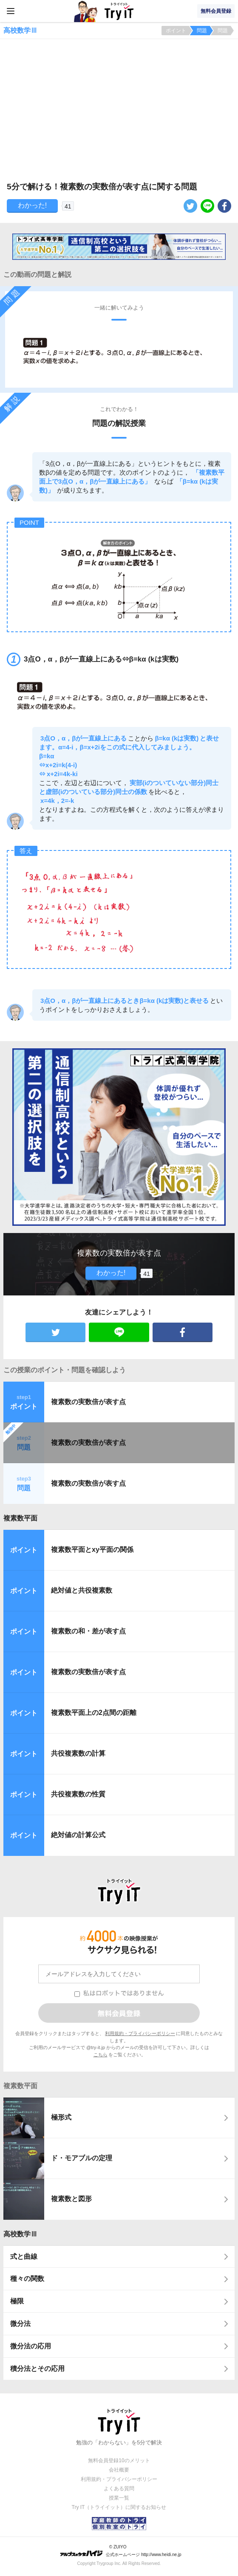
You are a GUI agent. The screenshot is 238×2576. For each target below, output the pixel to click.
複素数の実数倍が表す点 (88, 1401)
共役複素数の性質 (78, 1794)
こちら (101, 2054)
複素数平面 (20, 1518)
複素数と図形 (71, 2198)
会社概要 (119, 2469)
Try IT (119, 11)
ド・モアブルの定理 (81, 2158)
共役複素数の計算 (78, 1753)
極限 (17, 2301)
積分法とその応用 (37, 2368)
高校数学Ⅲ (20, 2234)
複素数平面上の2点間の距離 (93, 1712)
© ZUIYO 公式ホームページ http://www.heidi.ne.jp (120, 2551)
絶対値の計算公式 (78, 1834)
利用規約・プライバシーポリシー (140, 2033)
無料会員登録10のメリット (119, 2460)
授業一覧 (119, 2497)
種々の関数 (27, 2278)
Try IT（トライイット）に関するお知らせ (119, 2507)
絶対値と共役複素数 (81, 1590)
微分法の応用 (30, 2346)
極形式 (61, 2117)
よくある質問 (119, 2488)
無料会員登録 (216, 11)
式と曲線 (23, 2256)
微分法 (20, 2323)
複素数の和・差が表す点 (88, 1631)
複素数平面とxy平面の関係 (92, 1549)
